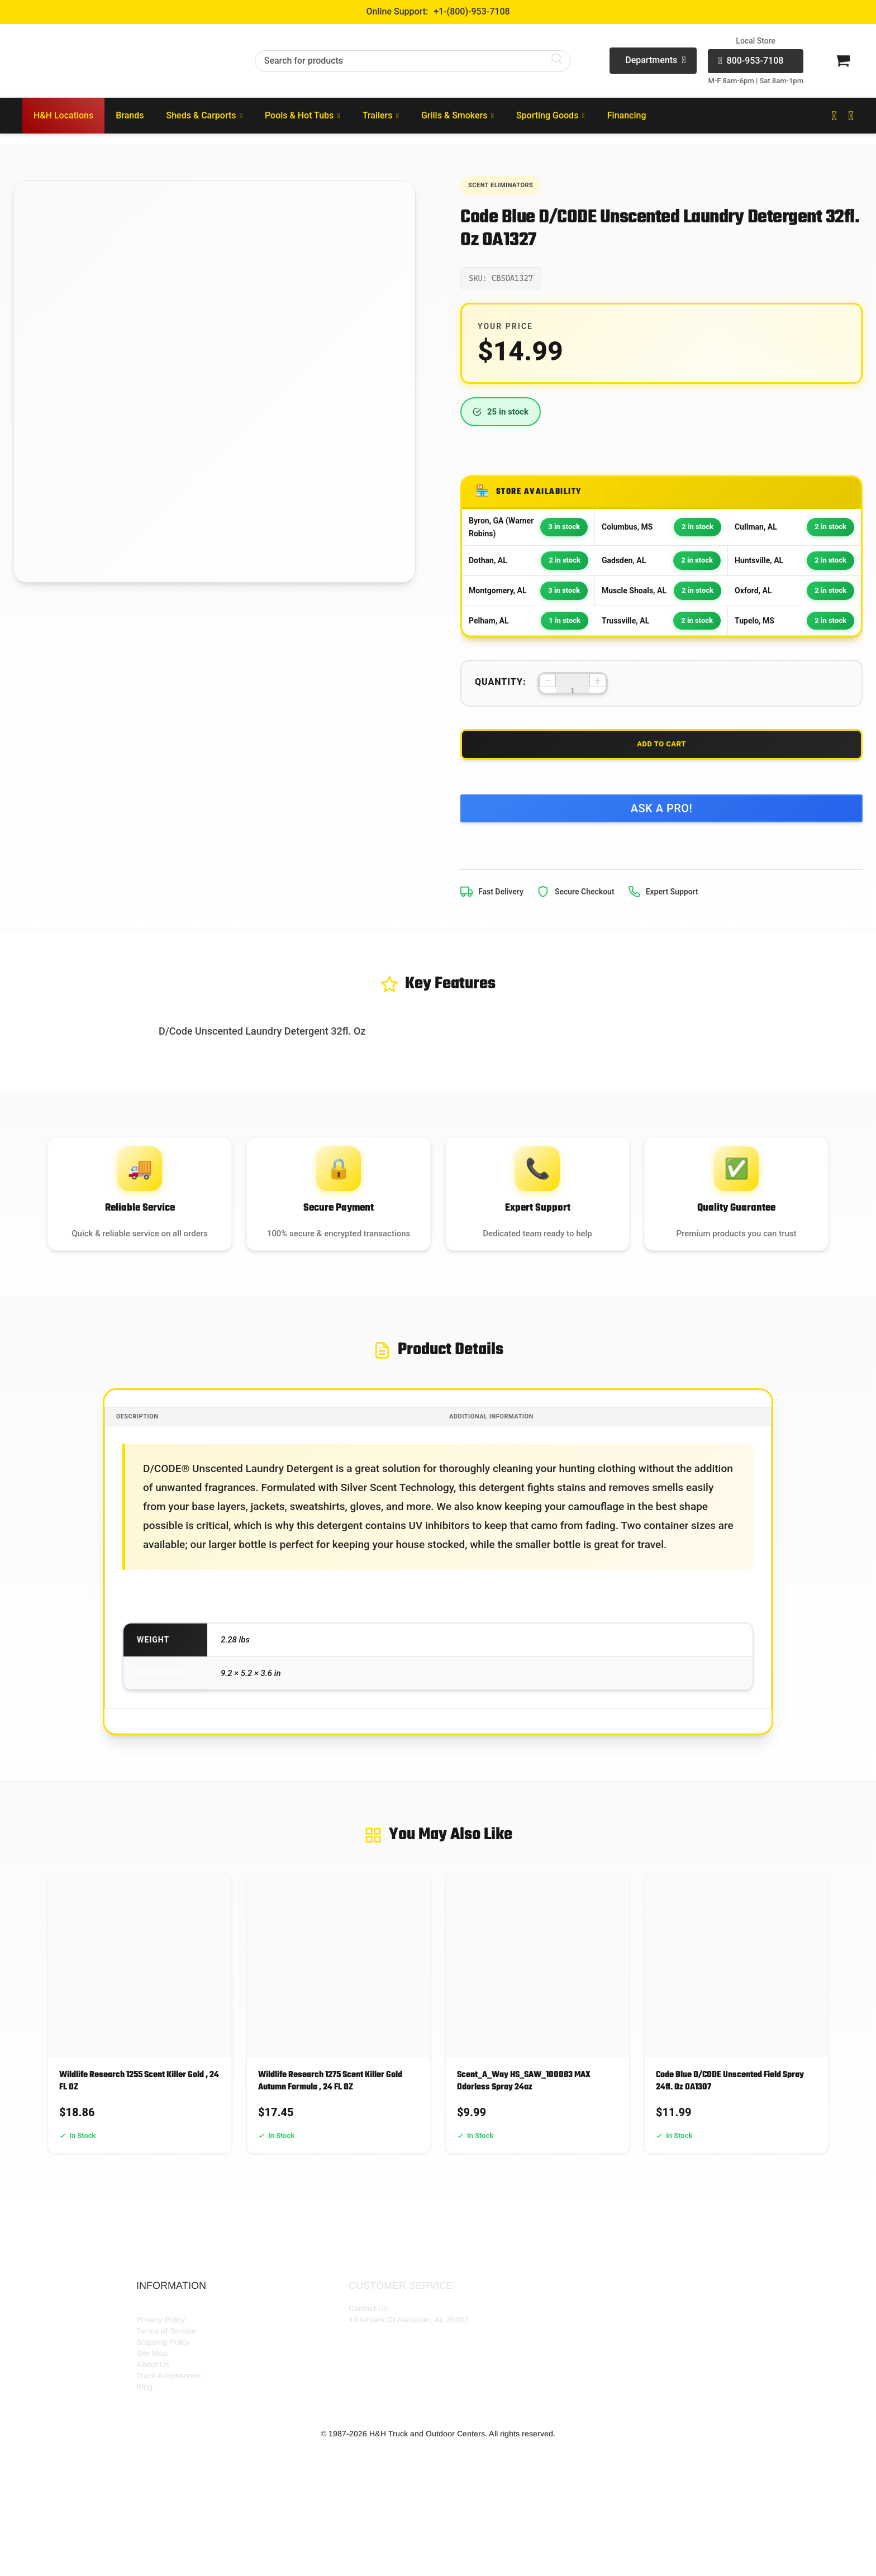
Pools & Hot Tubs (302, 115)
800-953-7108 (750, 61)
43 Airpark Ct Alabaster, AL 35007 (409, 2405)
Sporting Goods (550, 115)
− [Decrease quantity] (547, 718)
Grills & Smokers (457, 115)
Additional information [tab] (515, 1502)
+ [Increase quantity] (597, 718)
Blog (144, 2472)
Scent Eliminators (512, 187)
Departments (655, 60)
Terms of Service (166, 2416)
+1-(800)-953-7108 (472, 11)
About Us (152, 2450)
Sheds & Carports (204, 115)
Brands (130, 115)
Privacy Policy (160, 2405)
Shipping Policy (163, 2427)
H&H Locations (63, 115)
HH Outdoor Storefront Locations (194, 2394)
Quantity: (500, 719)
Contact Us (368, 2394)
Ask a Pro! (662, 859)
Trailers (381, 115)
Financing (626, 115)
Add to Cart (661, 788)
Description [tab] (149, 1502)
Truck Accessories (168, 2461)
